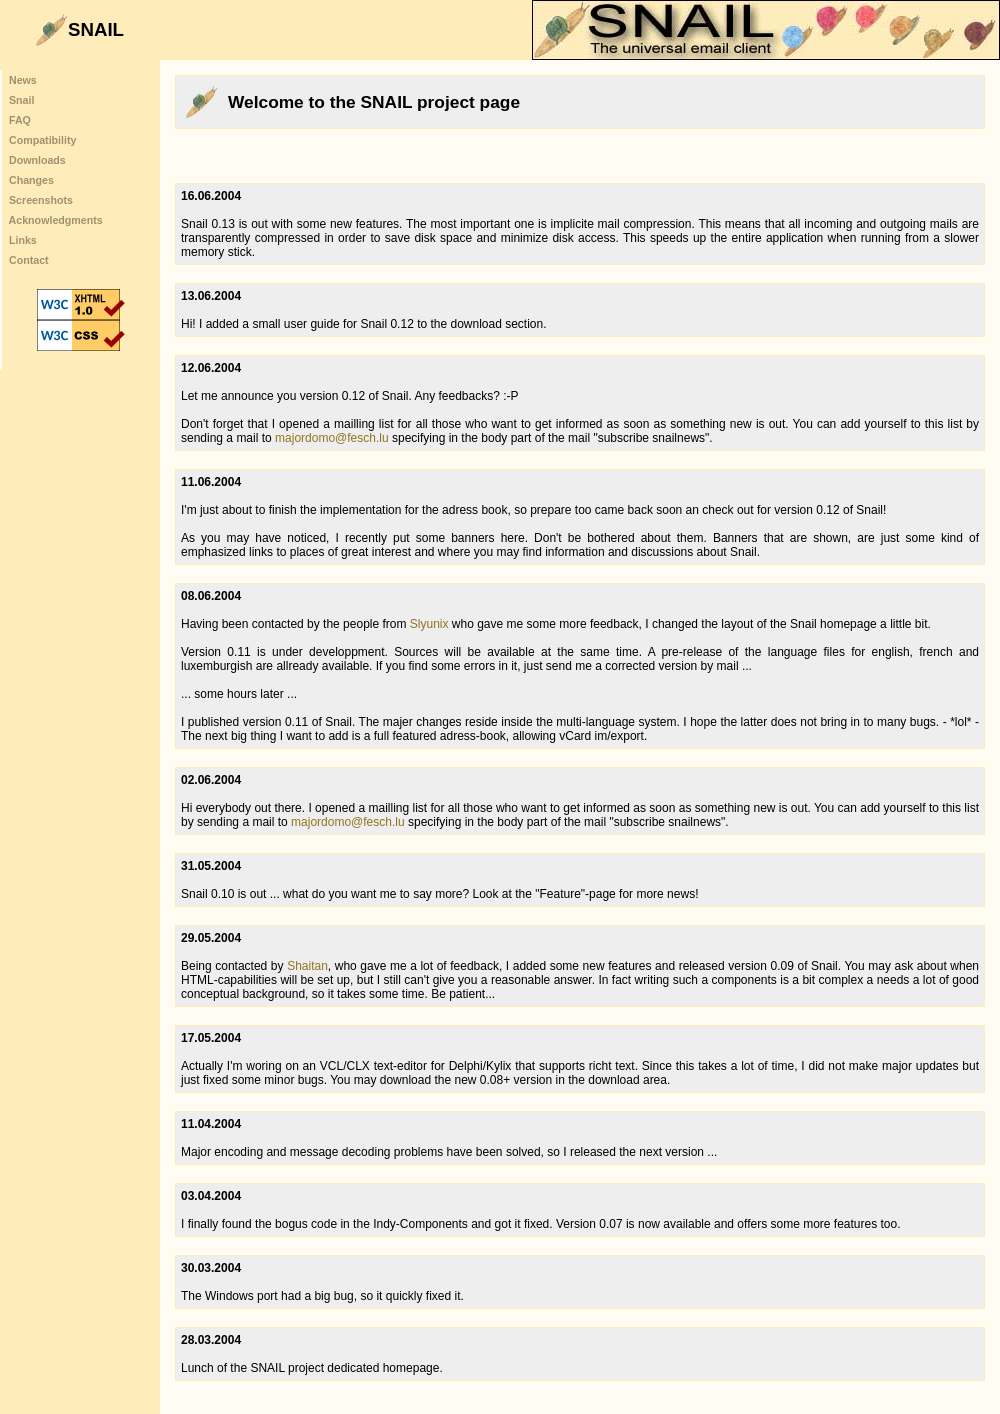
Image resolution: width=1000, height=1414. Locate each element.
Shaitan (307, 966)
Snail (21, 100)
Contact (29, 260)
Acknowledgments (56, 220)
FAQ (20, 120)
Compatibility (42, 140)
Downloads (37, 160)
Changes (31, 180)
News (23, 80)
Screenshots (41, 200)
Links (23, 240)
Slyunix (429, 624)
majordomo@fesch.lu (332, 438)
